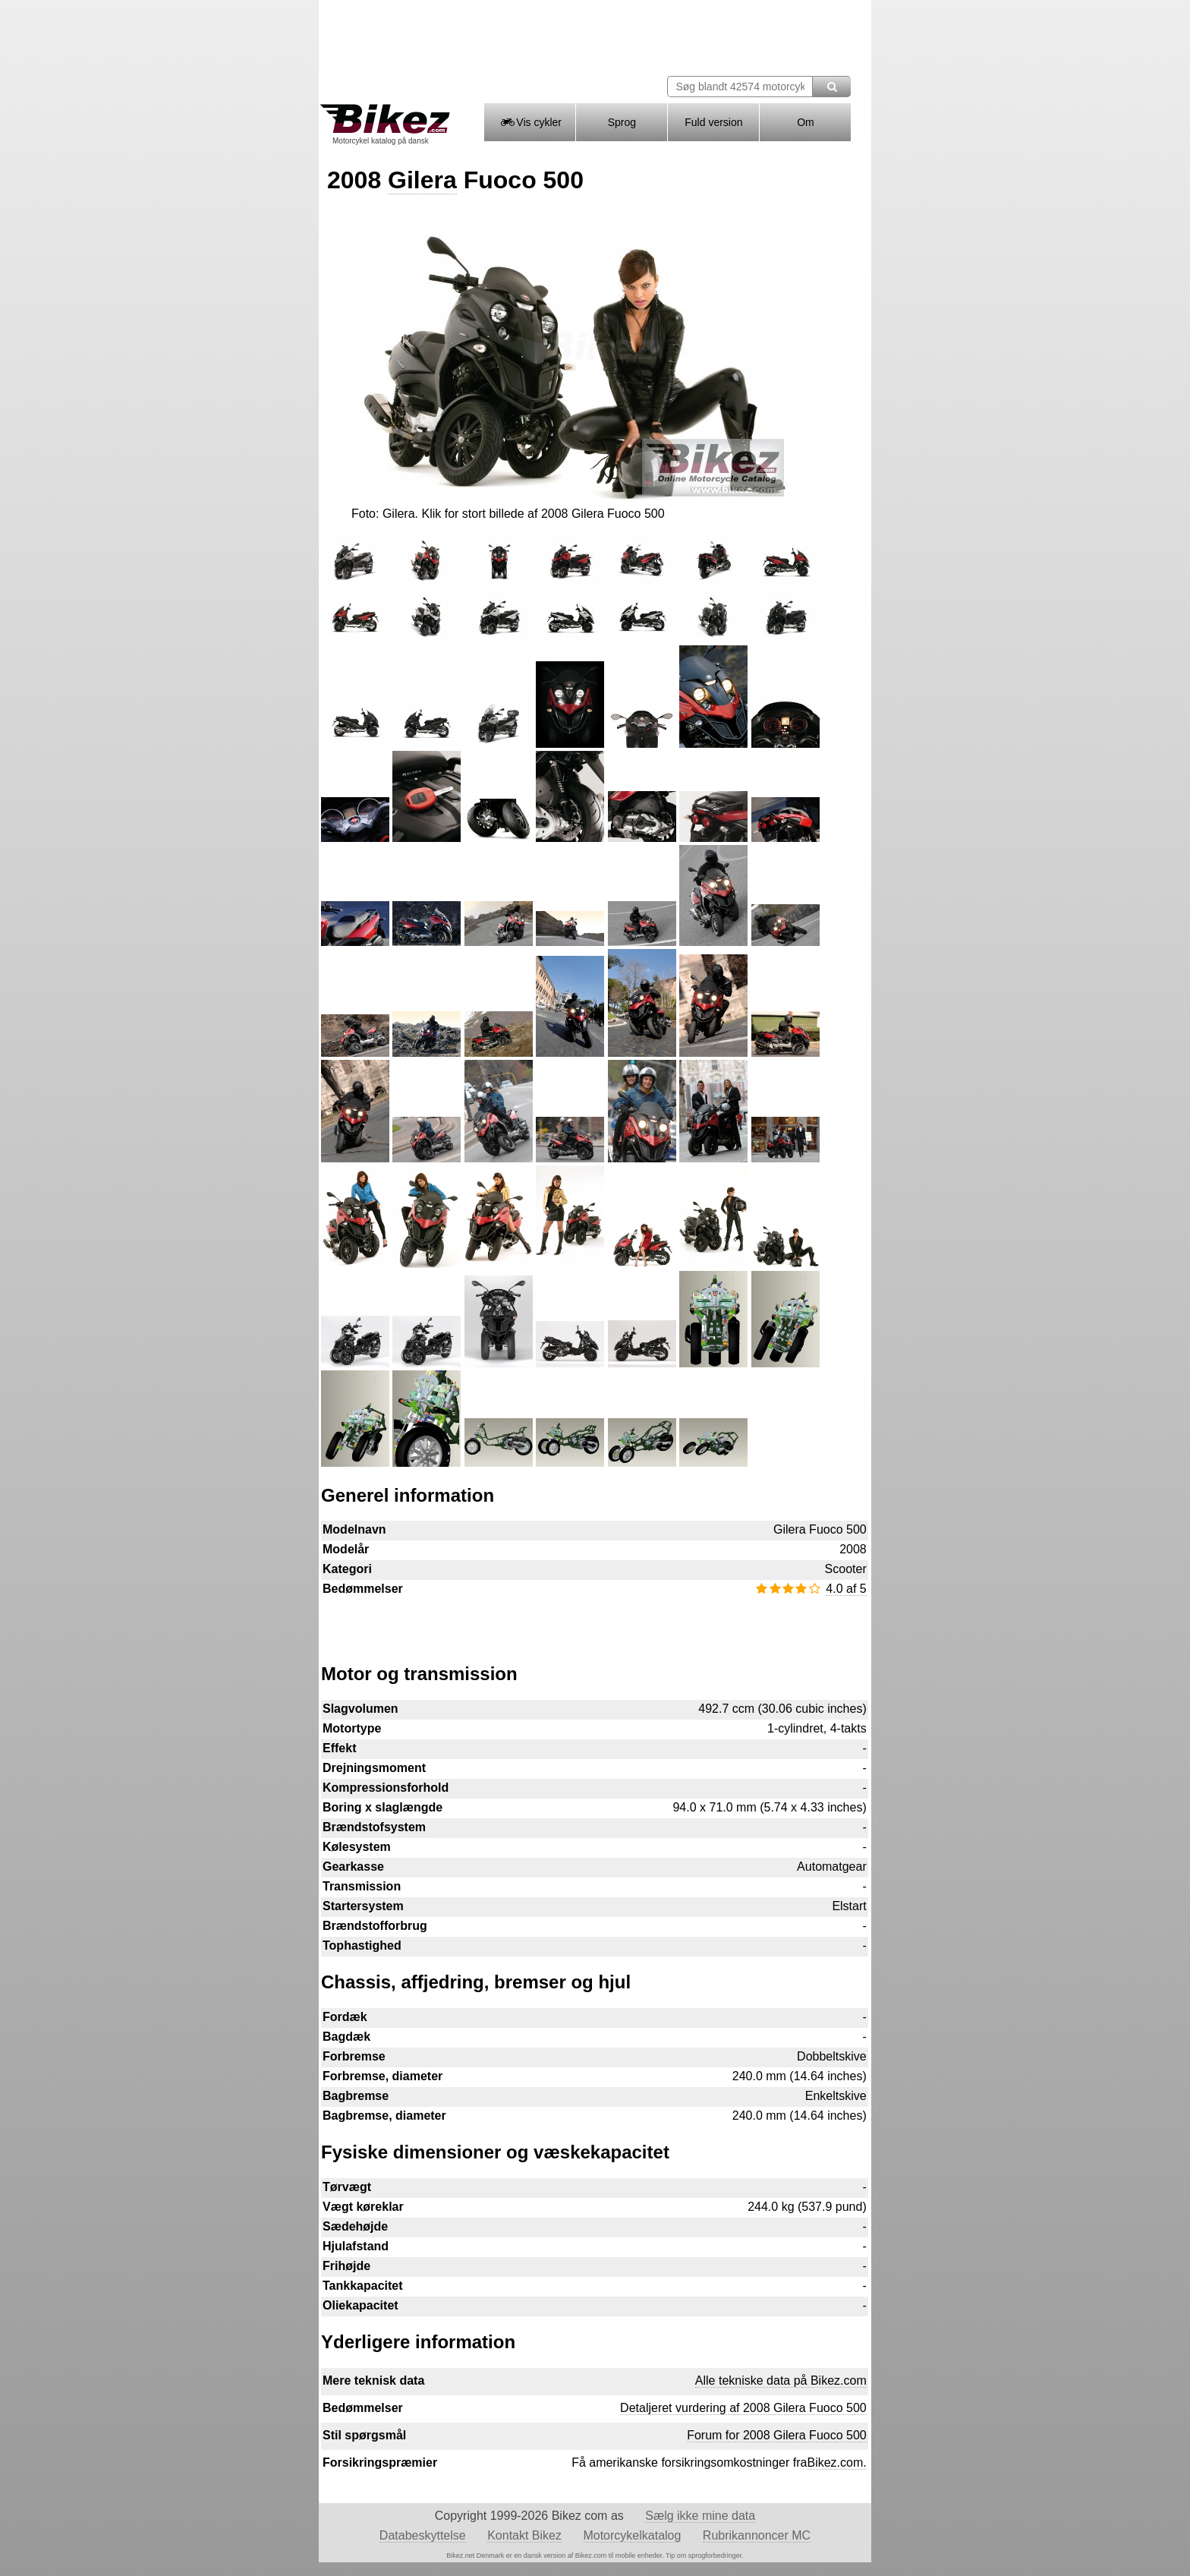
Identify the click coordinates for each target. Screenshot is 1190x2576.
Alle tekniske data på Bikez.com (781, 2380)
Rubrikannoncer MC (757, 2535)
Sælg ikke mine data (700, 2515)
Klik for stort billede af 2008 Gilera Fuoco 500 (542, 513)
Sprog (622, 122)
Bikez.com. (836, 2462)
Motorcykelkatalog (632, 2535)
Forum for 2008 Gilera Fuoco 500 (777, 2435)
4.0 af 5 (846, 1588)
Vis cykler (530, 122)
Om (805, 122)
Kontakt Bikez (524, 2535)
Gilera (422, 180)
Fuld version (713, 122)
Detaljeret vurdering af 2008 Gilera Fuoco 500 (743, 2407)
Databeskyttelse (422, 2535)
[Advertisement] (594, 1622)
